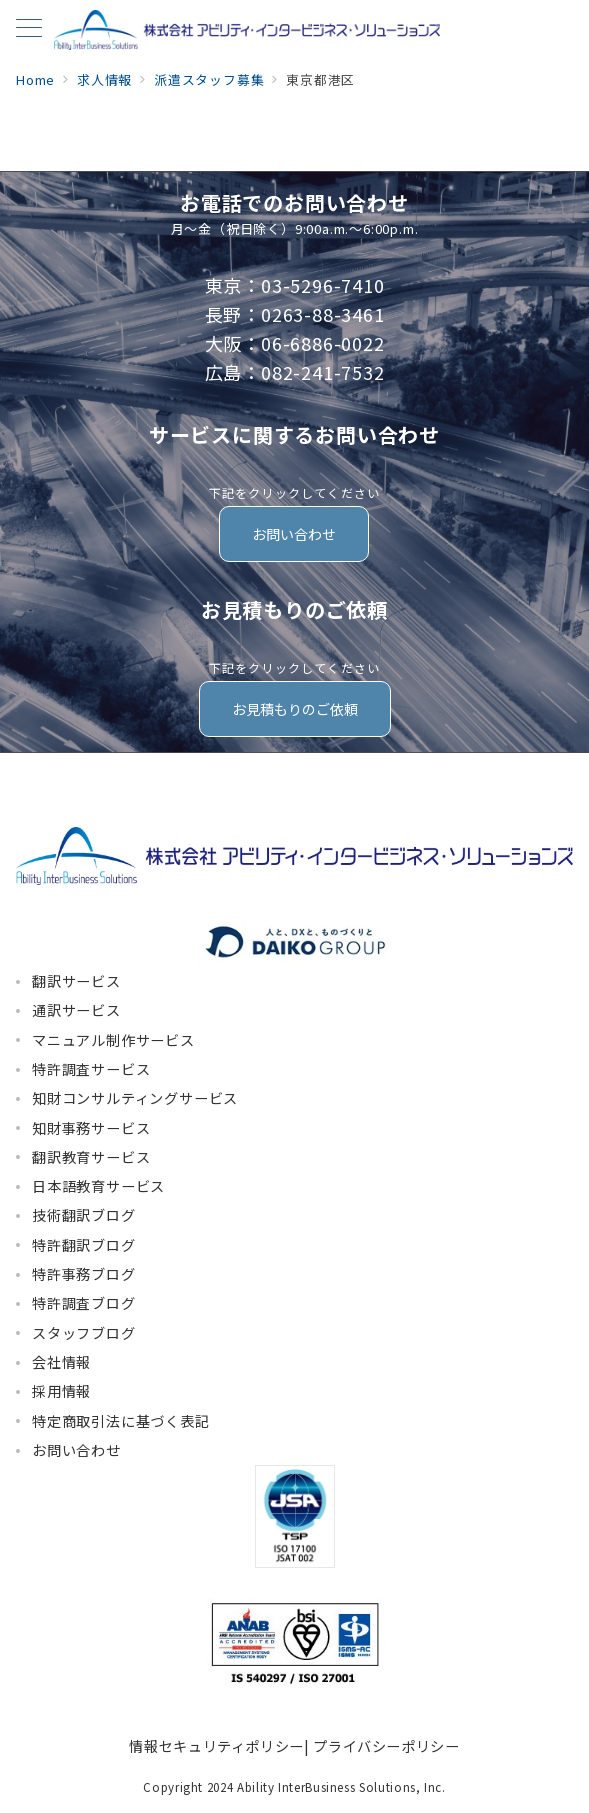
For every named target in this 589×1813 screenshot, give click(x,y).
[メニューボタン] (29, 29)
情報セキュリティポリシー (216, 1746)
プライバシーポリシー (386, 1746)
